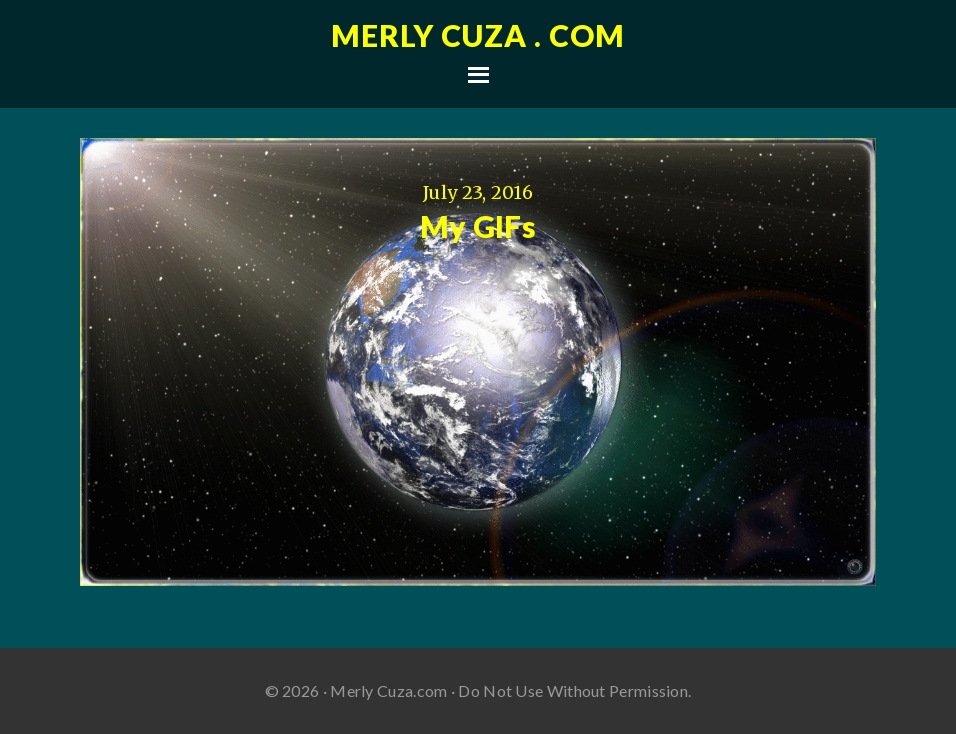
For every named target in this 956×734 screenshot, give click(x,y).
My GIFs (478, 226)
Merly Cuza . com (478, 35)
